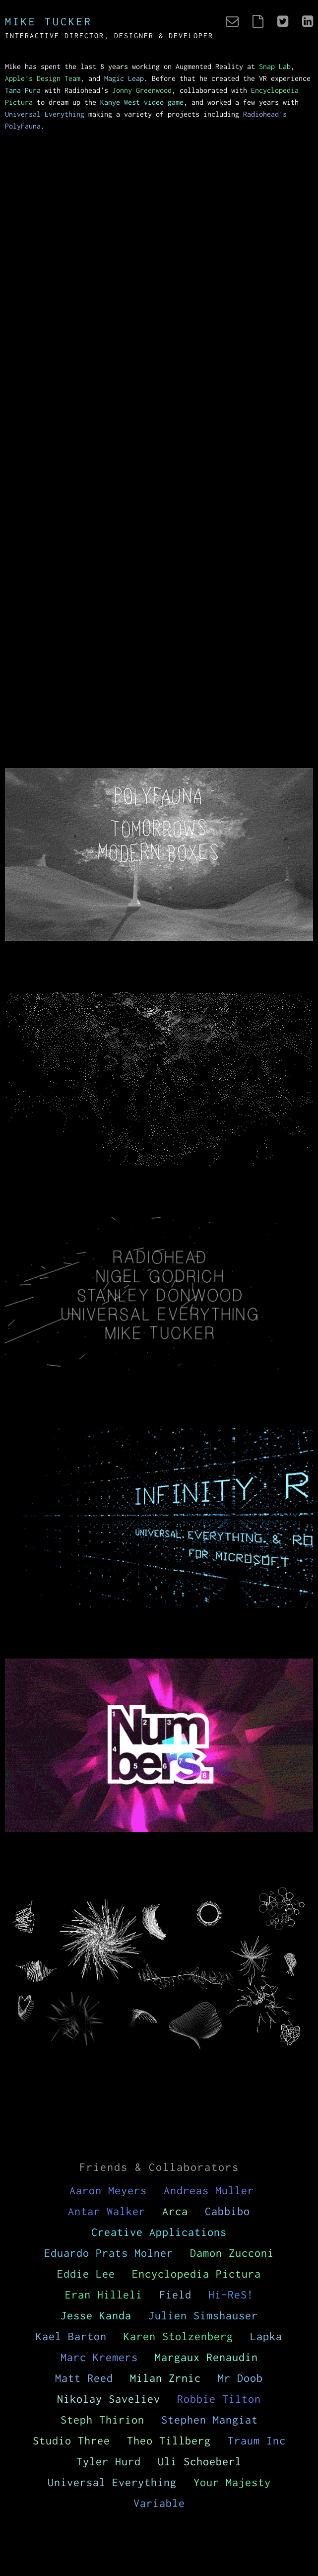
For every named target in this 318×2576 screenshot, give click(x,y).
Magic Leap (124, 78)
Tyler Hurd (108, 2461)
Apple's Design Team (42, 78)
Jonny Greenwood (142, 90)
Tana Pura (23, 90)
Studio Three (71, 2440)
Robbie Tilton (219, 2398)
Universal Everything (44, 114)
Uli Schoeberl (200, 2461)
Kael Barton (71, 2336)
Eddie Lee (86, 2273)
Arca (175, 2211)
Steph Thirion (102, 2419)
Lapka (266, 2336)
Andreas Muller (209, 2190)
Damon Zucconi (232, 2252)
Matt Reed (84, 2377)
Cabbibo (227, 2211)
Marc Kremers (99, 2357)
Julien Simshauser (203, 2315)
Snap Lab (275, 66)
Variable (159, 2503)
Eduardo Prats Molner (108, 2252)
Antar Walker (106, 2211)
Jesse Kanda (96, 2315)
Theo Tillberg (169, 2440)
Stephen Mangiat (209, 2419)
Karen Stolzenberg (178, 2336)
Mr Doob (240, 2377)
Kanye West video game (142, 102)
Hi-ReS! (231, 2294)
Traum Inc (257, 2440)
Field (175, 2294)
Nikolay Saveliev (108, 2398)
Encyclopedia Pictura (196, 2273)
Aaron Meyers (108, 2190)
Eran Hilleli (103, 2294)
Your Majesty (232, 2482)
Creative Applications (159, 2232)
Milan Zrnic (165, 2377)
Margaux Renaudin (206, 2357)
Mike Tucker (48, 21)
